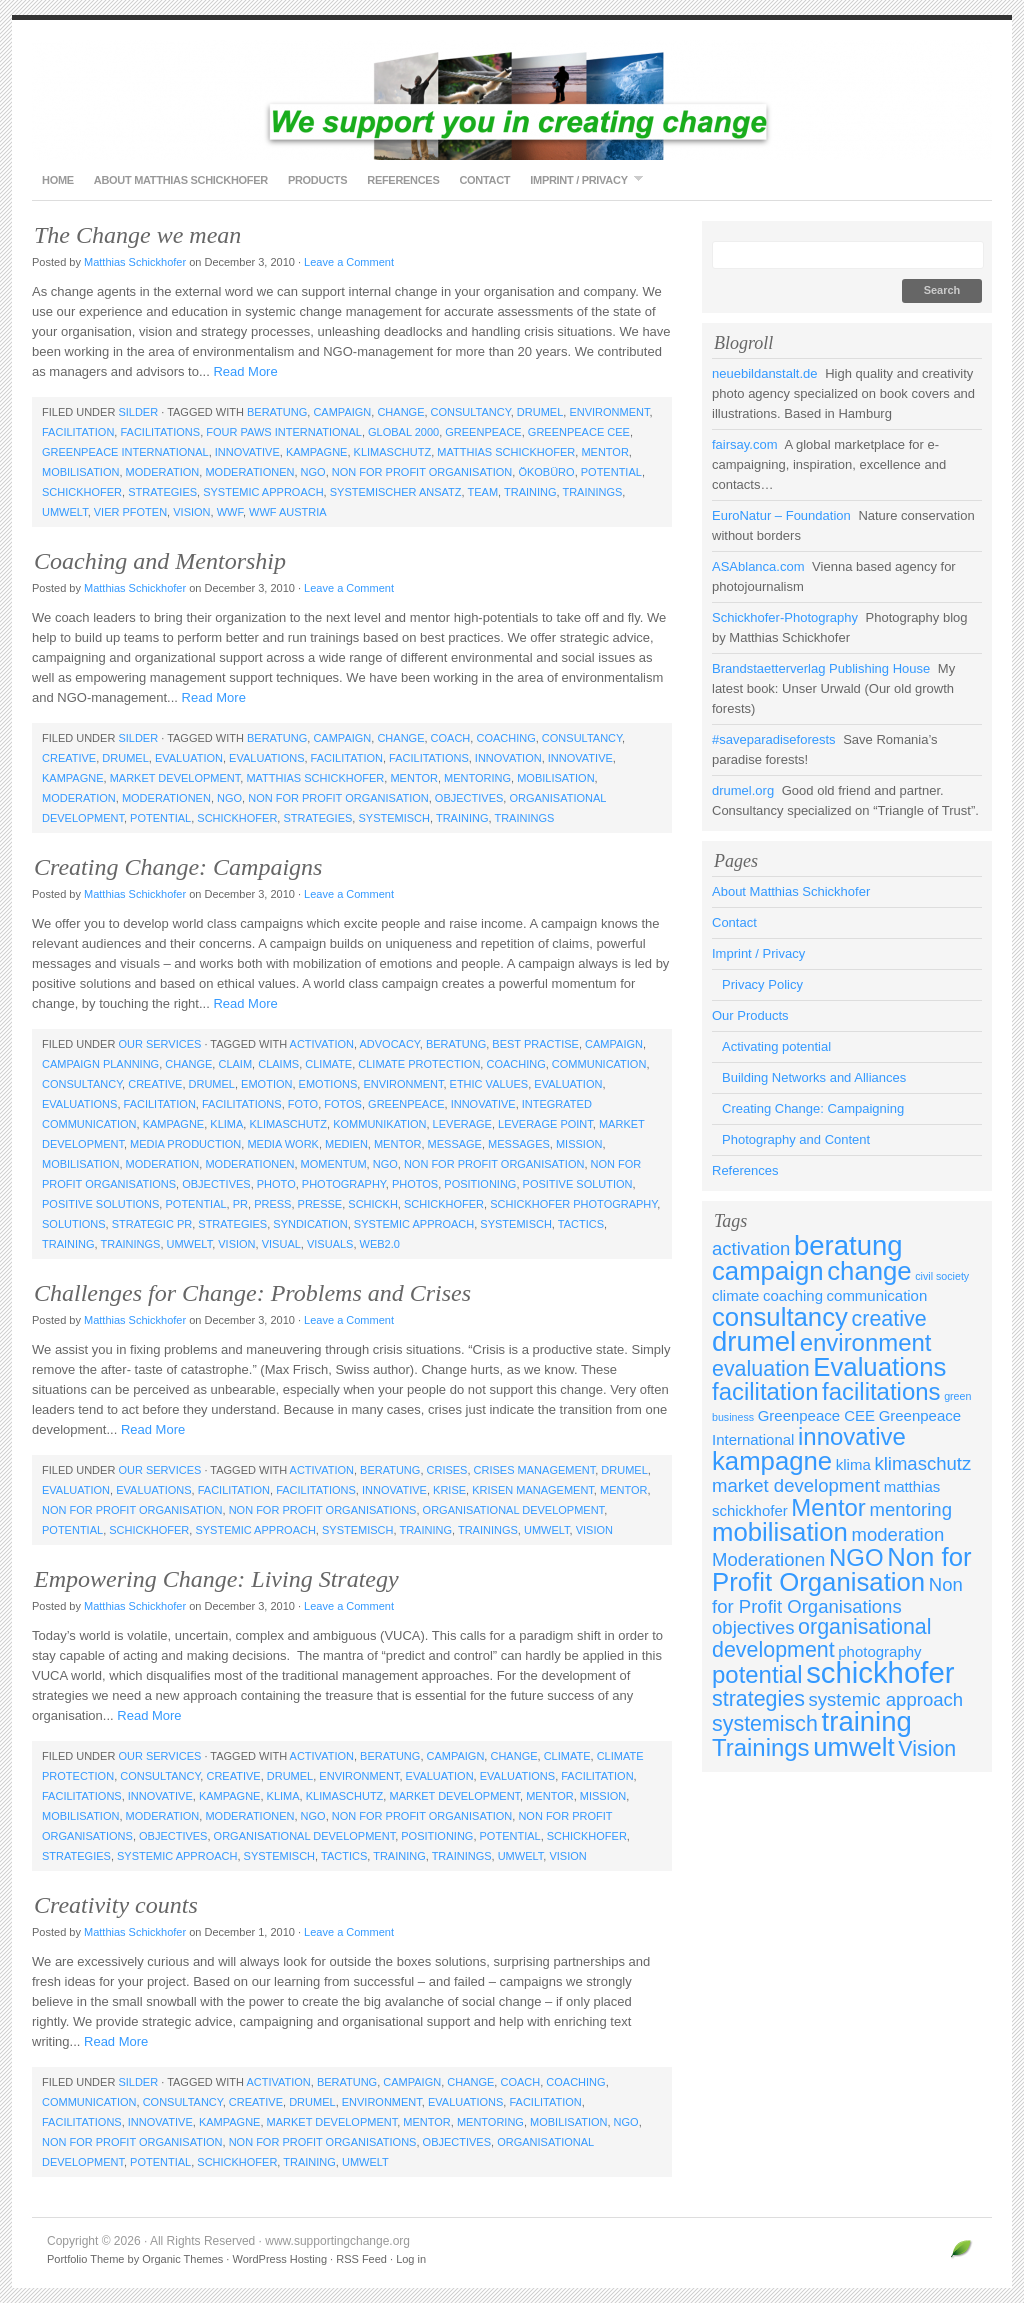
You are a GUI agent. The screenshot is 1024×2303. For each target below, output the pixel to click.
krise (449, 1490)
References (403, 180)
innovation (508, 758)
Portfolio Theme (85, 2259)
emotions (328, 1084)
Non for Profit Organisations (323, 1510)
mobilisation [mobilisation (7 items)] (780, 1532)
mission (579, 1144)
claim (235, 1064)
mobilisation (80, 472)
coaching (505, 738)
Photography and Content (796, 1139)
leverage (462, 1124)
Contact (484, 180)
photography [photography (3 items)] (879, 1651)
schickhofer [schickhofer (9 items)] (880, 1672)
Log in (411, 2259)
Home (58, 180)
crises (447, 1470)
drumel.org (743, 790)
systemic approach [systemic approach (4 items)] (886, 1699)
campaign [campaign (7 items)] (768, 1271)
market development (175, 778)
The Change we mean (137, 235)
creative (69, 758)
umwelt (65, 512)
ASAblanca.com (758, 566)
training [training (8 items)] (867, 1721)
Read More (245, 371)
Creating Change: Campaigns (178, 867)
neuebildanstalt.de (765, 373)
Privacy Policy (762, 984)
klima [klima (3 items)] (853, 1464)
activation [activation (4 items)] (751, 1248)
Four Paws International (284, 432)
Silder (138, 412)
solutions (74, 1224)
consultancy (471, 412)
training (530, 492)
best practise (535, 1044)
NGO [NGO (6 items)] (856, 1557)
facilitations (160, 432)
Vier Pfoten (130, 512)
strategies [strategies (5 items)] (758, 1699)
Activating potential (776, 1046)
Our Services (159, 1044)
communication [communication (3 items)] (877, 1295)
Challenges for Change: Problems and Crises (252, 1293)
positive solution (578, 1184)
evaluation (189, 758)
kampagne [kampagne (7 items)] (772, 1461)
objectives (469, 798)
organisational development (514, 1510)
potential (611, 472)
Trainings (592, 492)
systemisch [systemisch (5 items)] (765, 1724)
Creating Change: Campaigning (813, 1108)
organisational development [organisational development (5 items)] (822, 1638)
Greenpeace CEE (579, 432)
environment (609, 412)
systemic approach (263, 492)
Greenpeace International (125, 452)
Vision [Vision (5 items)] (927, 1749)
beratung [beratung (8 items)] (848, 1245)
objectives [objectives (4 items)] (753, 1627)
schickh (373, 1204)
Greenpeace (483, 432)
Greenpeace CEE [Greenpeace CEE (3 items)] (816, 1415)
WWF (230, 512)
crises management (535, 1470)
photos (415, 1184)
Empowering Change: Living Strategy (216, 1579)
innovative (247, 452)
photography (344, 1184)
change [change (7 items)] (869, 1271)
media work (283, 1144)
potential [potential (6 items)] (757, 1674)
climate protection (419, 1064)
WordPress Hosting (279, 2259)
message (455, 1144)
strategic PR (152, 1224)
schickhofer (82, 492)
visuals (330, 1244)
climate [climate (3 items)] (735, 1295)
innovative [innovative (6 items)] (852, 1436)
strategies (162, 492)
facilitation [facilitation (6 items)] (765, 1391)
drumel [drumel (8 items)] (754, 1341)
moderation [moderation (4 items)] (898, 1534)
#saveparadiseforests (774, 739)
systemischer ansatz (396, 492)
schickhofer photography (573, 1204)
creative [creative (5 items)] (889, 1319)
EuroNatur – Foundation (781, 515)
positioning (480, 1184)
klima (226, 1124)
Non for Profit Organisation (422, 472)
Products (317, 180)
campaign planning (100, 1064)
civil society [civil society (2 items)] (942, 1276)
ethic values (489, 1084)
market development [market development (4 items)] (796, 1485)
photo (276, 1184)
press (272, 1204)
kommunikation (379, 1124)
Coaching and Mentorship (160, 561)
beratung (277, 412)
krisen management (533, 1490)
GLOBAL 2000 (403, 432)
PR (240, 1204)
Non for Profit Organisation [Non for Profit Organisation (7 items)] (842, 1569)
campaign (342, 412)
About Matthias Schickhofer (181, 180)
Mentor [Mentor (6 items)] (828, 1507)
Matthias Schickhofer (135, 262)
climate (328, 1064)
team (482, 492)
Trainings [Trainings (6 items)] (761, 1747)
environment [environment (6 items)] (866, 1342)
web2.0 (380, 1244)
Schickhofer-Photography (785, 617)
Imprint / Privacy (581, 179)
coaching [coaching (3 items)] (793, 1295)
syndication (310, 1224)
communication (599, 1064)
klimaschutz (393, 452)
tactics (581, 1224)
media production (185, 1144)
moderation (163, 472)
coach (451, 738)
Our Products (750, 1015)
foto (303, 1104)
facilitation (78, 432)
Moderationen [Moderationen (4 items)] (768, 1559)
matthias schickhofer (506, 452)
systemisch (394, 818)
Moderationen (249, 472)
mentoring (477, 778)
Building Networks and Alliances (814, 1077)
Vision (191, 512)
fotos (343, 1104)
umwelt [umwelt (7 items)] (854, 1747)
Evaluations (266, 758)
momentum (334, 1164)
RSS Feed (361, 2259)
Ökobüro (546, 472)
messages (519, 1144)
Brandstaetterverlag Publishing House (821, 668)
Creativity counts (116, 1905)
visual (281, 1244)
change (400, 412)
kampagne (317, 452)
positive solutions (100, 1204)
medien (346, 1144)
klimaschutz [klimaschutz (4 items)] (922, 1463)
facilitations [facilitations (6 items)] (881, 1391)
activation (322, 1044)
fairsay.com (745, 444)
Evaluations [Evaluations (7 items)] (879, 1367)
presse (320, 1204)
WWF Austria (288, 512)
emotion (266, 1084)
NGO (313, 472)
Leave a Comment (349, 262)
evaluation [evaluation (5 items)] (761, 1369)
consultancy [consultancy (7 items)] (780, 1317)
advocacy (389, 1044)
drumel (540, 412)
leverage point (545, 1124)
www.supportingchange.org (512, 100)
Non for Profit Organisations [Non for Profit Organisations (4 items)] (837, 1595)
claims (278, 1064)
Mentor (604, 452)
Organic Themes (182, 2259)
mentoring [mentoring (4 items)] (910, 1509)
